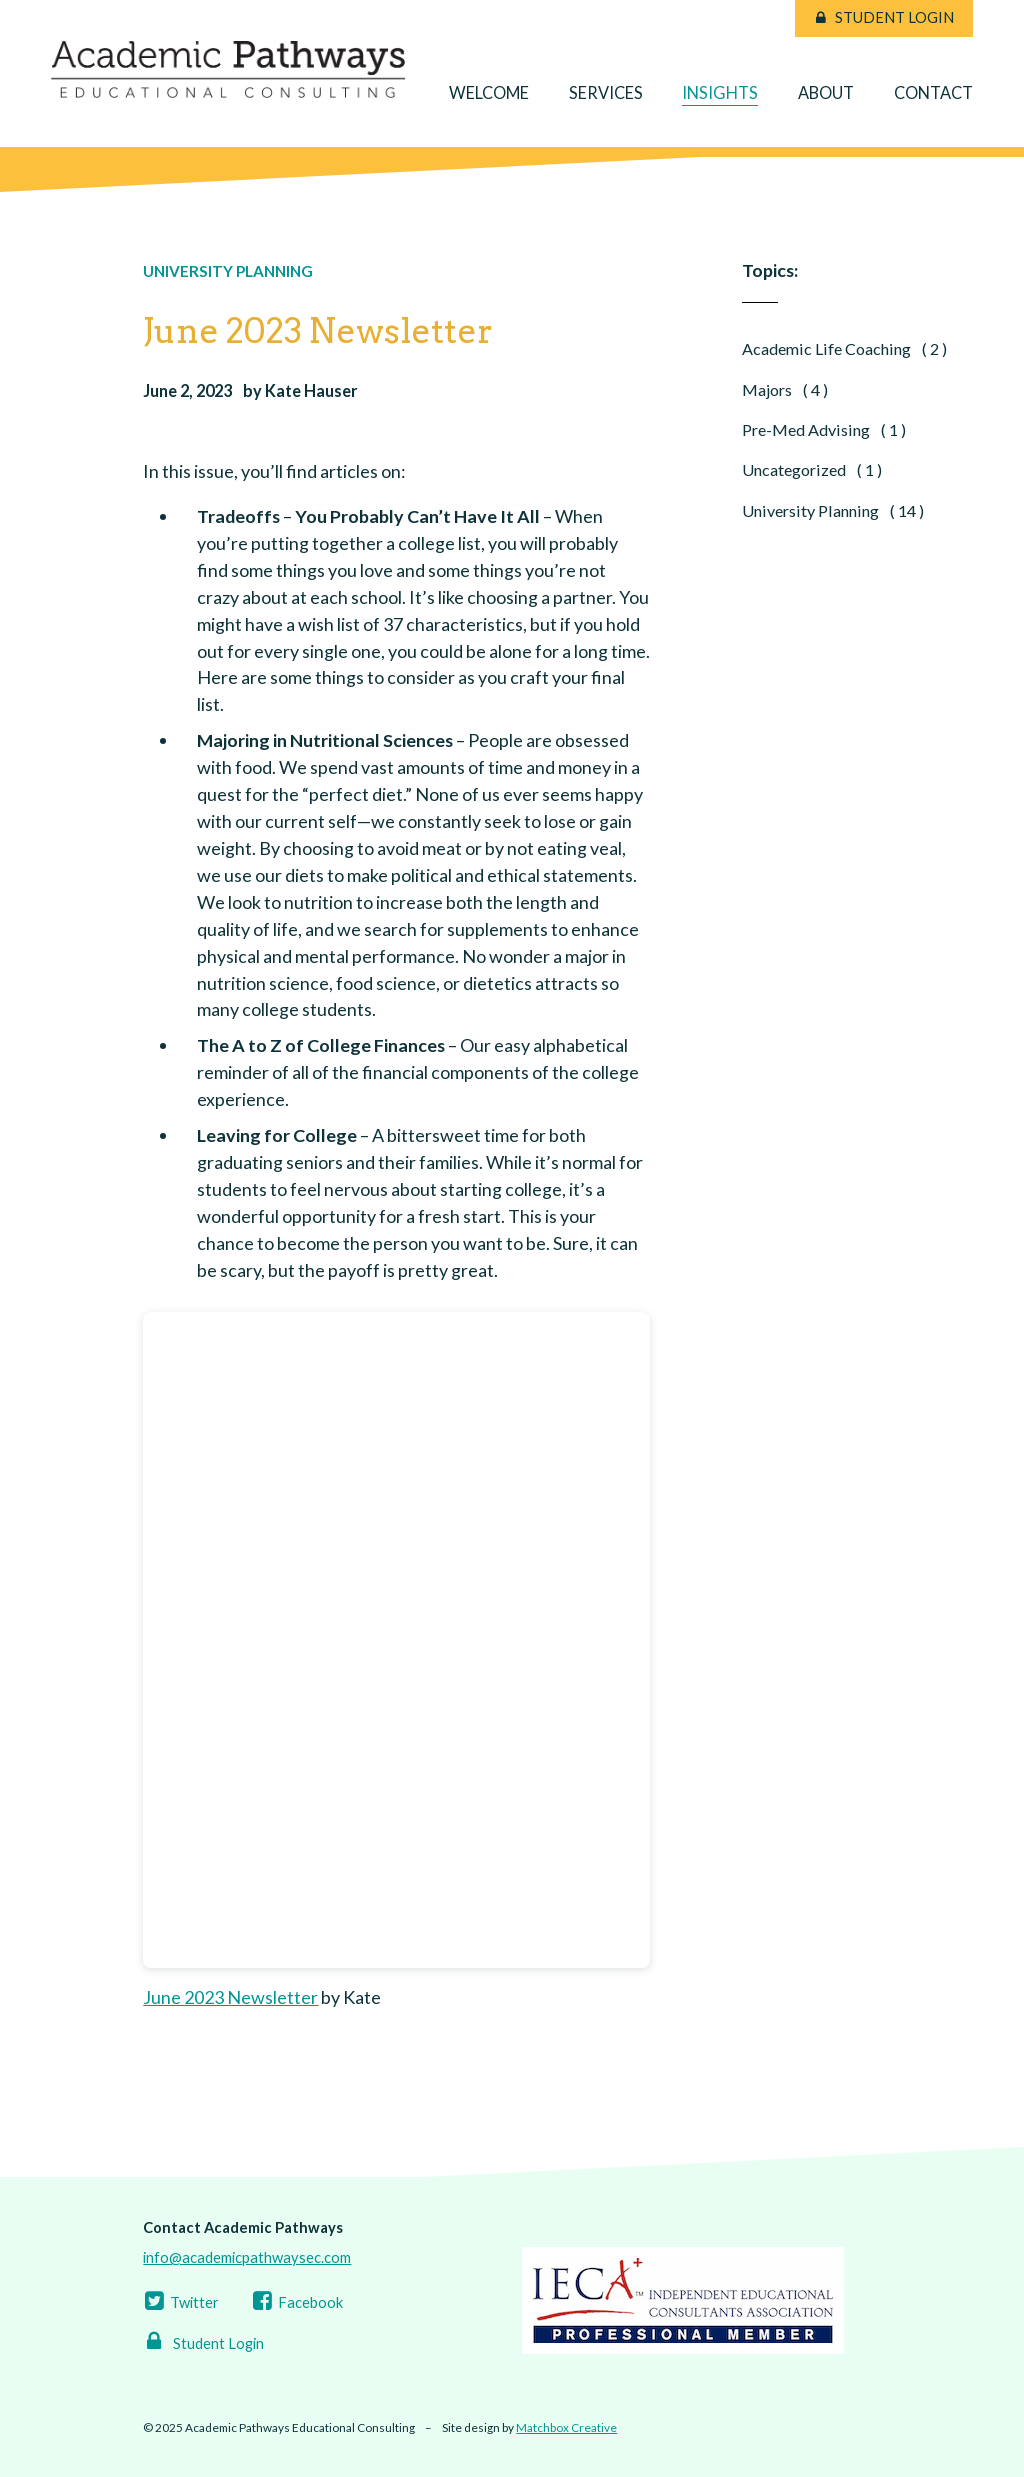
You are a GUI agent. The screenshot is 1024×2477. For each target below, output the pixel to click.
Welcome (489, 92)
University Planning (228, 271)
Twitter (180, 2302)
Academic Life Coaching (844, 348)
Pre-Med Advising (824, 429)
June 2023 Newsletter (230, 1997)
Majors (785, 389)
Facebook (296, 2302)
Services (606, 92)
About (826, 92)
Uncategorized (812, 469)
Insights (720, 92)
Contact (933, 92)
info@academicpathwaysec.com (247, 2257)
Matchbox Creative (566, 2427)
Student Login (894, 17)
